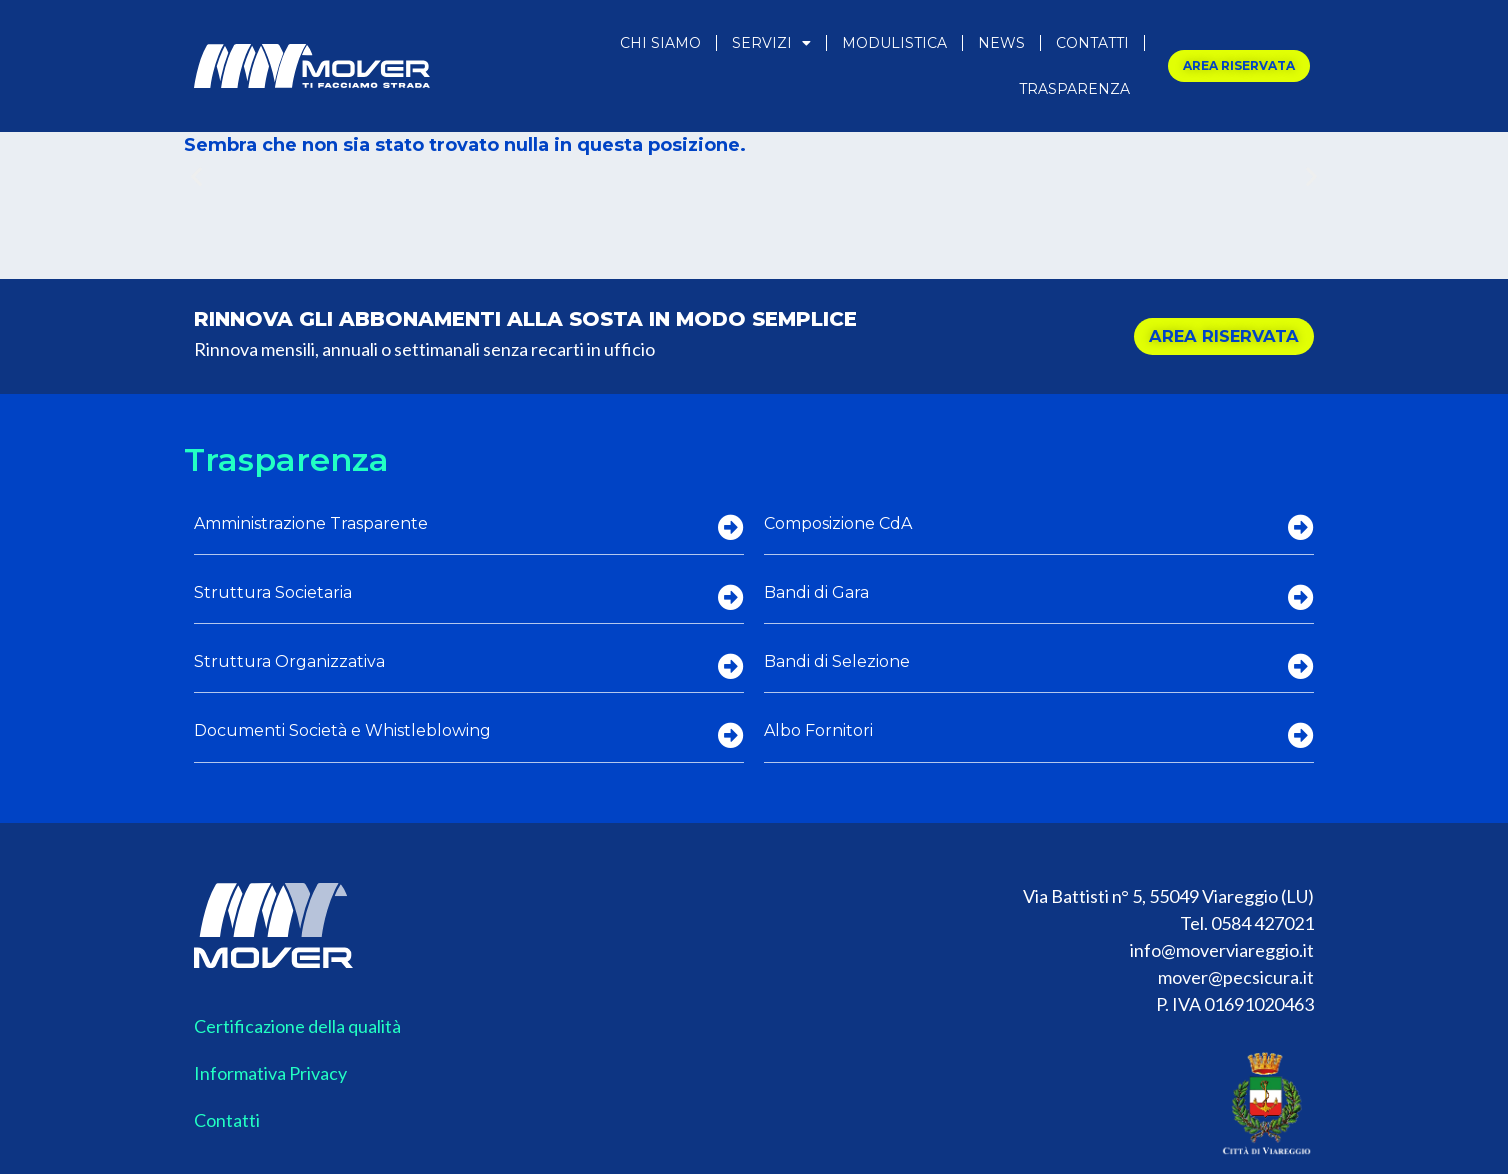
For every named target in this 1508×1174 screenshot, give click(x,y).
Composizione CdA (838, 523)
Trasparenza (1074, 89)
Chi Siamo (660, 43)
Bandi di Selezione (837, 661)
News (1001, 43)
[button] (196, 176)
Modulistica (894, 43)
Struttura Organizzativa (289, 661)
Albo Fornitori (818, 730)
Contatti (1092, 43)
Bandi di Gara (816, 592)
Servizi (771, 43)
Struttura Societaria (273, 592)
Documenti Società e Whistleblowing (342, 730)
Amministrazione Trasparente (311, 523)
